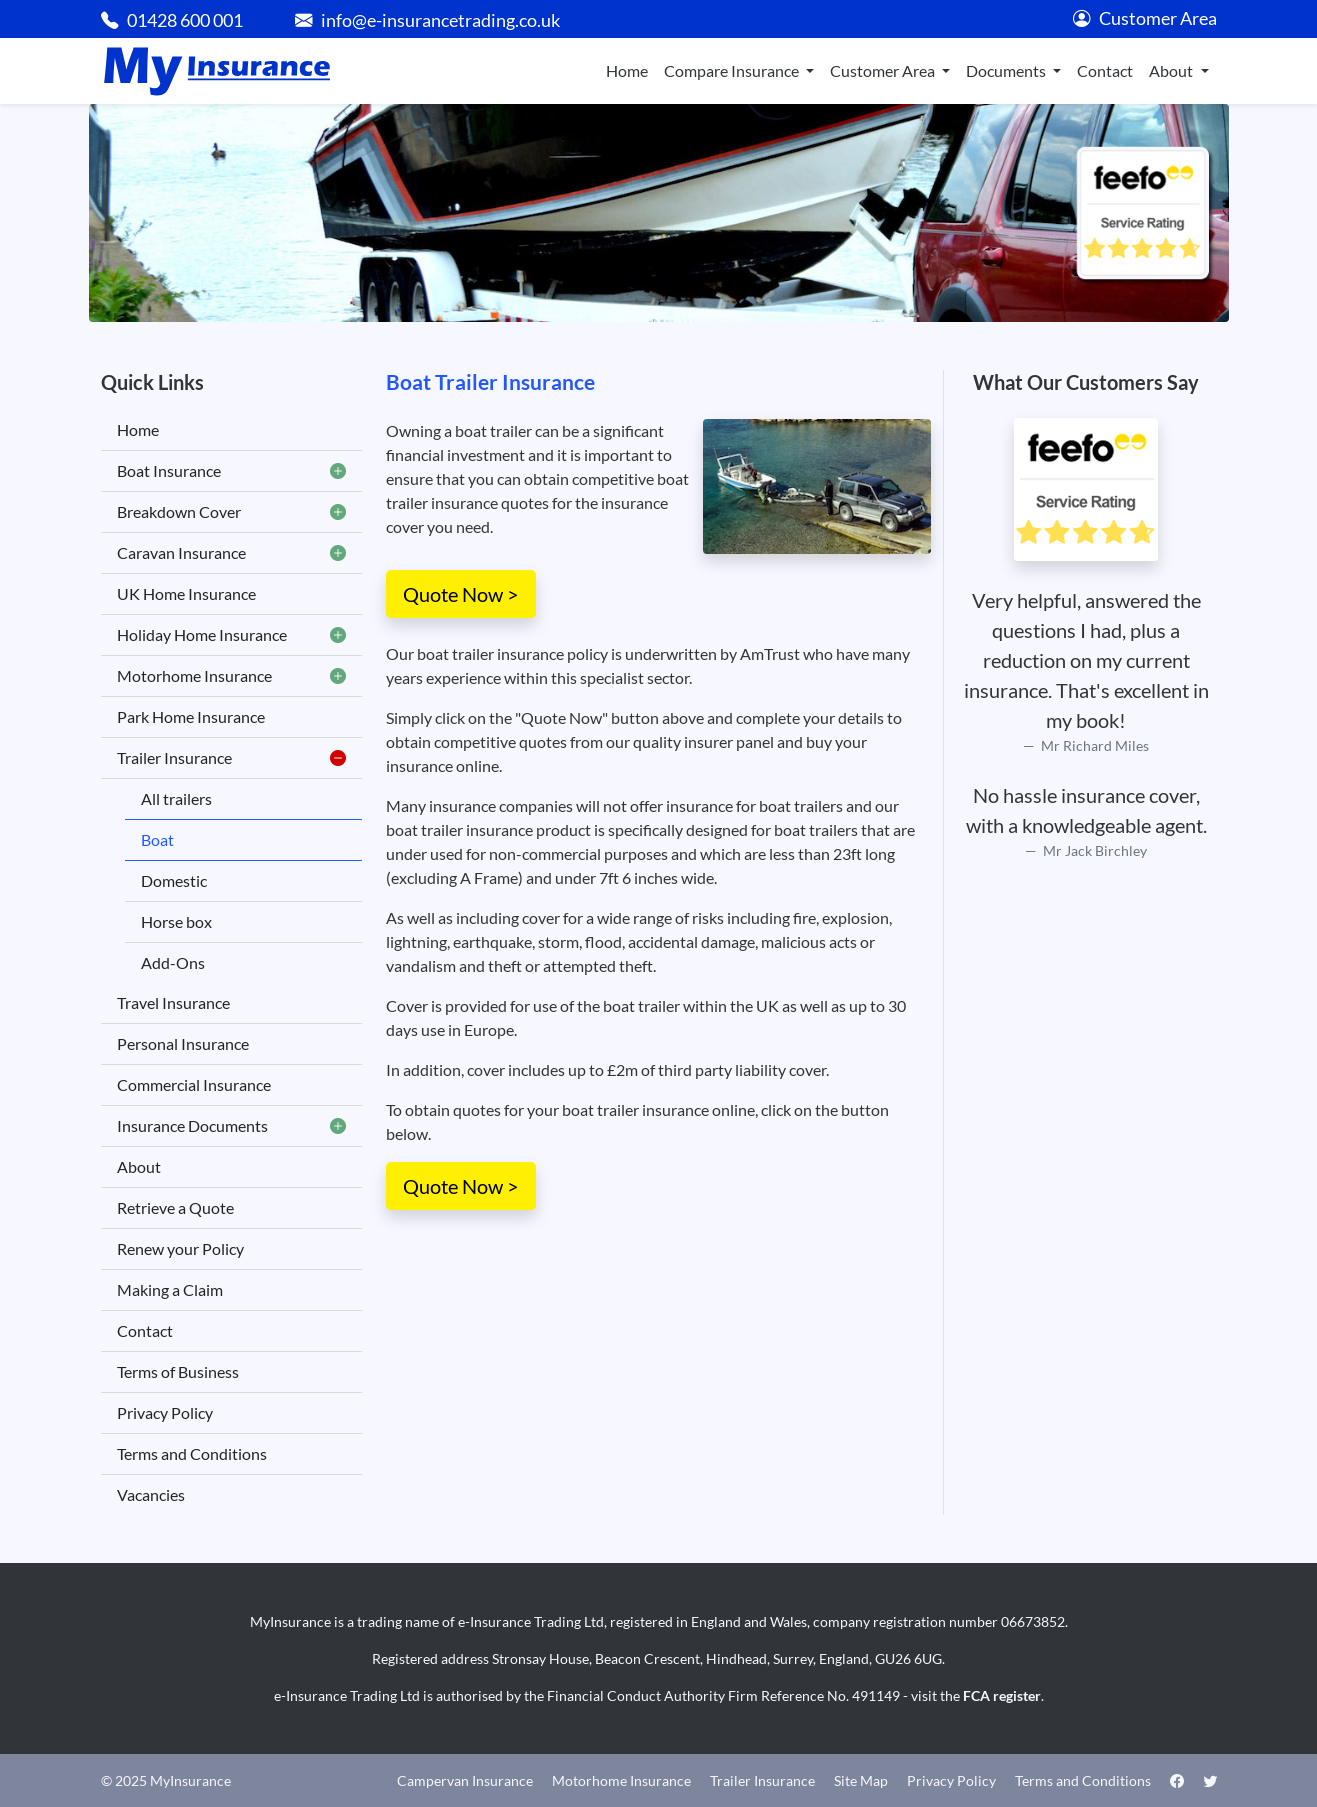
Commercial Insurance (194, 1084)
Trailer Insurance (762, 1780)
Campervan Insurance (465, 1780)
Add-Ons (173, 962)
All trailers (176, 798)
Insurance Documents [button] (231, 1126)
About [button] (1172, 70)
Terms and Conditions (192, 1453)
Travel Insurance (173, 1002)
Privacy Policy (165, 1412)
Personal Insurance (183, 1043)
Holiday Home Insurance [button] (231, 635)
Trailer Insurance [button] (231, 758)
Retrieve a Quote (175, 1207)
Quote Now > (461, 594)
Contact (1105, 70)
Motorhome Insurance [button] (231, 676)
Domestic (174, 880)
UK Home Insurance (186, 593)
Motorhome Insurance (621, 1780)
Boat (157, 839)
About (139, 1166)
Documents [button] (1007, 70)
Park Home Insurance (191, 716)
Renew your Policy (180, 1248)
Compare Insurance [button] (733, 70)
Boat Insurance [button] (231, 471)
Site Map (861, 1780)
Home (627, 70)
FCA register (1002, 1695)
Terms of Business (178, 1371)
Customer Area (1145, 18)
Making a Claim (170, 1289)
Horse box (176, 921)
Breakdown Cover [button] (231, 512)
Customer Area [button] (884, 70)
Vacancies (151, 1494)
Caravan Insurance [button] (231, 553)
